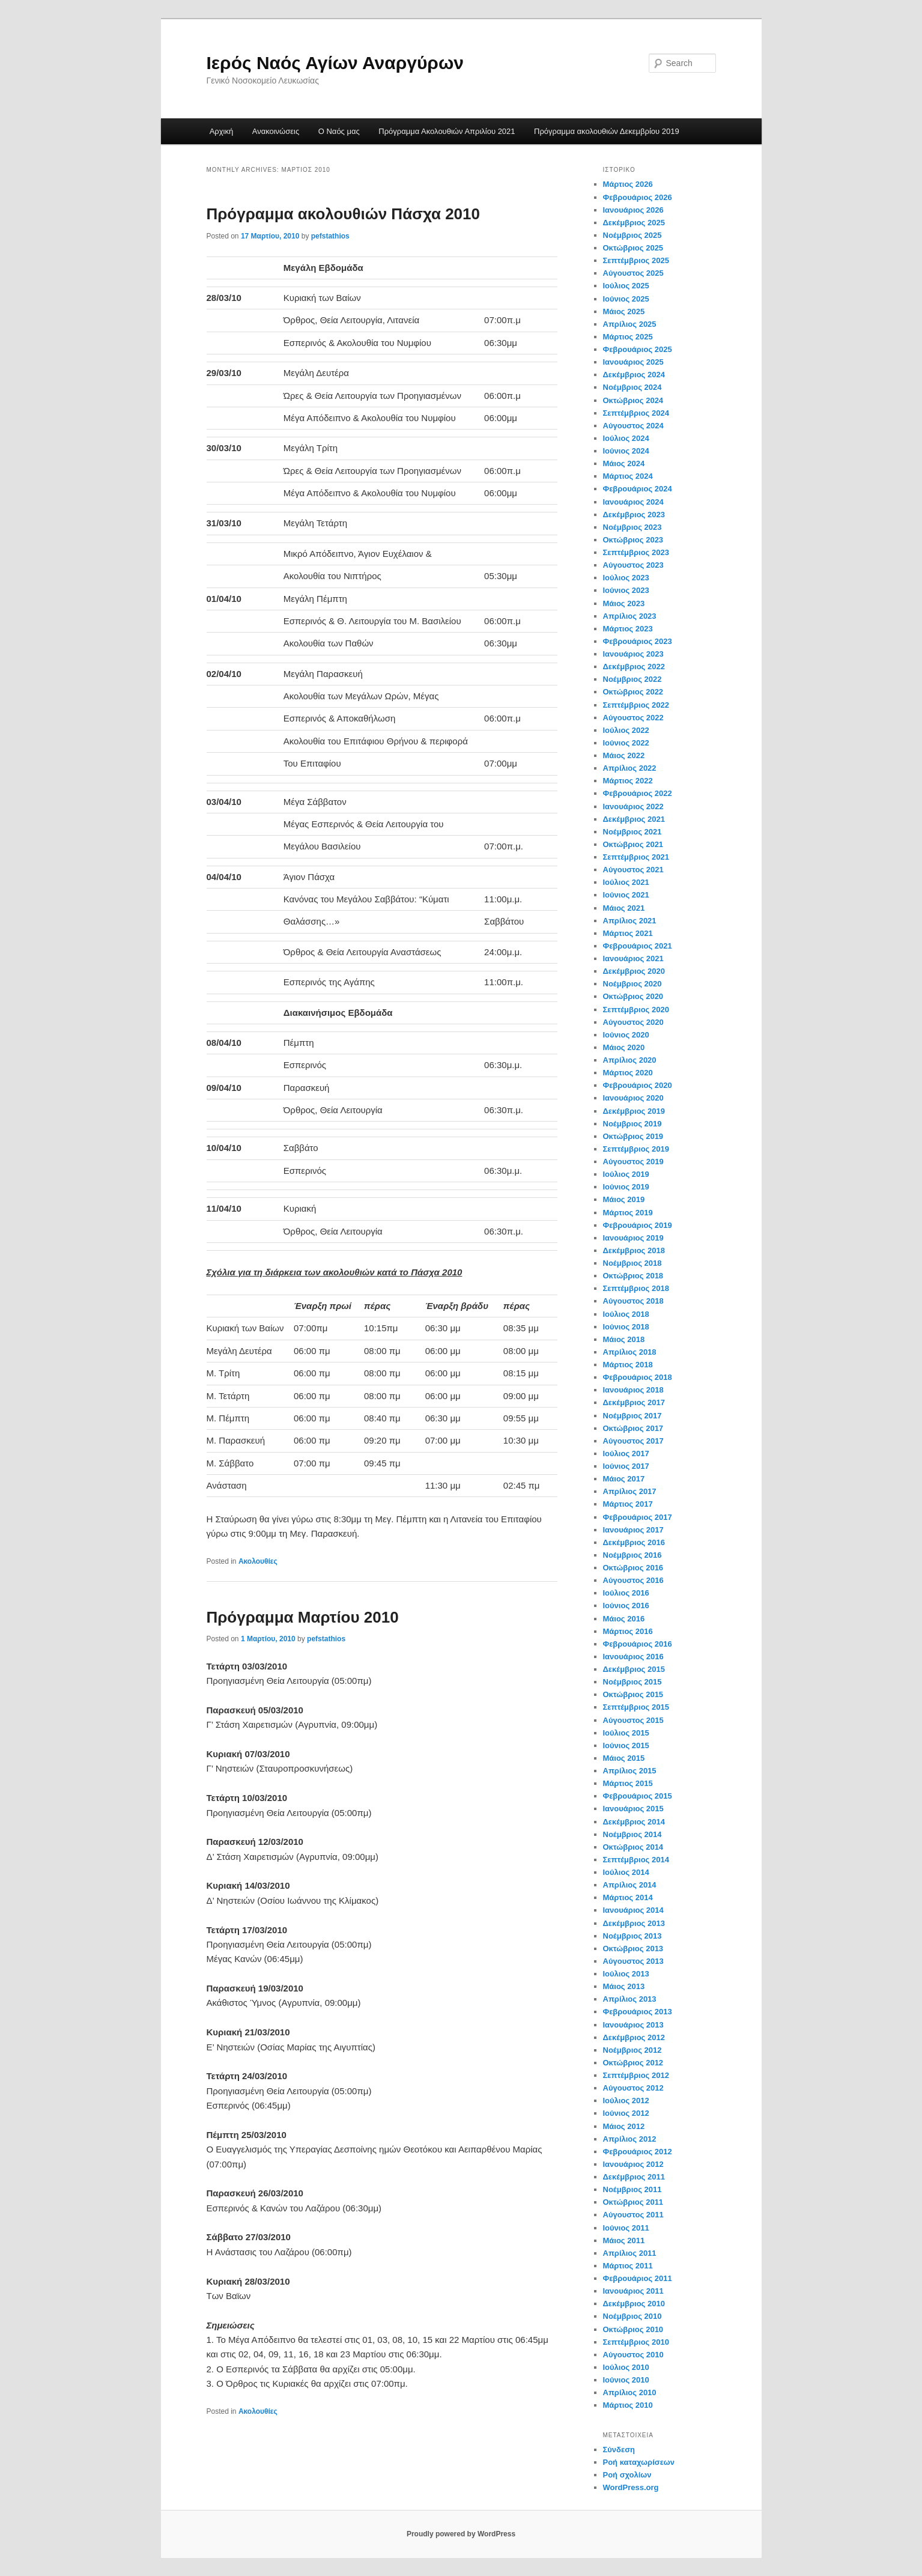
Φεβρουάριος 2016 (637, 1643)
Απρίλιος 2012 (630, 2138)
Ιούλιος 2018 (626, 1314)
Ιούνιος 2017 (626, 1466)
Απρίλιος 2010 (630, 2392)
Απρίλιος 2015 (630, 1770)
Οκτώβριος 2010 (633, 2329)
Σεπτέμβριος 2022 (636, 704)
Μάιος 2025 (624, 311)
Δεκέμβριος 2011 (634, 2176)
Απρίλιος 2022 (630, 768)
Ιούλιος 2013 (626, 1973)
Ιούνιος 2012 (626, 2113)
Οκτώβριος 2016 (633, 1567)
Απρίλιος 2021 (630, 920)
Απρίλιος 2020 (630, 1060)
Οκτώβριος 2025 (633, 247)
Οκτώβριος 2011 (633, 2202)
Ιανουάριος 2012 (633, 2164)
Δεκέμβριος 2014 (634, 1821)
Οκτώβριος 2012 (633, 2062)
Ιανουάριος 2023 (633, 653)
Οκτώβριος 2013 (633, 1948)
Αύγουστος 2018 (633, 1300)
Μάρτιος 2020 (628, 1072)
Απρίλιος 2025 (630, 324)
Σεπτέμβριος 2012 (636, 2075)
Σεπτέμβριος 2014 (636, 1859)
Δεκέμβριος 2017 (634, 1402)
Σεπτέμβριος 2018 (636, 1288)
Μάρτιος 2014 (628, 1897)
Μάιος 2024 (624, 463)
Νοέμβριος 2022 (632, 679)
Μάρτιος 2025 (628, 336)
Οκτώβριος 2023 (633, 539)
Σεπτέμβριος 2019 (636, 1148)
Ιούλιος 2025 (626, 285)
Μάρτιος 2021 (628, 933)
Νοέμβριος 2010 (632, 2316)
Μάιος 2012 (624, 2126)
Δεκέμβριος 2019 (634, 1111)
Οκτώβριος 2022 (633, 691)
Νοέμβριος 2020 (632, 983)
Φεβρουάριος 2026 (637, 197)
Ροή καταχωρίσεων (639, 2462)
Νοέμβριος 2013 (632, 1935)
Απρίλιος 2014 (630, 1884)
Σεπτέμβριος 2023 (636, 552)
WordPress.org (631, 2487)
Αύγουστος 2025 (633, 273)
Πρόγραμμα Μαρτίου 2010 (303, 1617)
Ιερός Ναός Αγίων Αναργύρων (335, 63)
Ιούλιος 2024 (626, 438)
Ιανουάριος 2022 (633, 806)
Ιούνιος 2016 (626, 1605)
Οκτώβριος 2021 (633, 844)
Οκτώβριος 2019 (633, 1136)
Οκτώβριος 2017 (633, 1428)
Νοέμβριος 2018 (632, 1263)
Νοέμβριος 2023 (632, 527)
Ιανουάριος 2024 (633, 501)
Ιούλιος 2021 (626, 882)
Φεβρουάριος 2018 (637, 1377)
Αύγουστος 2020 (633, 1022)
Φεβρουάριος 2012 (637, 2151)
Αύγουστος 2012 (633, 2087)
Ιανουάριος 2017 (633, 1529)
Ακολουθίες (258, 1561)
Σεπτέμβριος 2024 (636, 413)
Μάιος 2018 (624, 1339)
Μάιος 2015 (624, 1758)
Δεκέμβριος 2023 (634, 514)
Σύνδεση (619, 2449)
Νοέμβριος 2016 (632, 1555)
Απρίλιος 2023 (630, 616)
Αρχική (222, 131)
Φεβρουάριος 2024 (637, 488)
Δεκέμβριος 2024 (634, 374)
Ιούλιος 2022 (626, 730)
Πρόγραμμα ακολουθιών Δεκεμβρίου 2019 (606, 131)
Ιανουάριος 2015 (633, 1808)
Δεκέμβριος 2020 (634, 971)
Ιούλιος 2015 (626, 1732)
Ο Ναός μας (339, 131)
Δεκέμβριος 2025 (634, 222)
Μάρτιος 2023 (628, 628)
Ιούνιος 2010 (626, 2379)
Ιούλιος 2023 (626, 577)
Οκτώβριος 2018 (633, 1275)
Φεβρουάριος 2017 (637, 1517)
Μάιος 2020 (624, 1047)
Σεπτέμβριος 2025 (636, 260)
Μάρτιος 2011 (628, 2265)
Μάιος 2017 (624, 1478)
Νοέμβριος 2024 (632, 387)
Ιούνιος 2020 (626, 1034)
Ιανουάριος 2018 (633, 1389)
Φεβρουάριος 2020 (637, 1085)
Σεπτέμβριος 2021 (636, 856)
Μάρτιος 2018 (628, 1364)
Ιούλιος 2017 (626, 1453)
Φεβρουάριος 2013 (637, 2011)
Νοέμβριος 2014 (632, 1834)
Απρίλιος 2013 (630, 1998)
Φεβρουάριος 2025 (637, 349)
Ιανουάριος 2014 (633, 1910)
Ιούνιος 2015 (626, 1745)
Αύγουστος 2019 (633, 1161)
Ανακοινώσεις (276, 131)
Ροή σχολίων (627, 2474)
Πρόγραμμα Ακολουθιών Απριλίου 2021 (446, 131)
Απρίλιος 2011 (630, 2253)
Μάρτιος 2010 (628, 2405)
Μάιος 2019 (624, 1199)
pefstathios (330, 236)
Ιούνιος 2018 (626, 1326)
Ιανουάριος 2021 (633, 958)
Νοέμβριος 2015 (632, 1681)
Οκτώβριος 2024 (633, 400)
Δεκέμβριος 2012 (634, 2037)
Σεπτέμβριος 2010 (636, 2342)
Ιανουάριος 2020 (633, 1097)
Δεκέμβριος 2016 (634, 1542)
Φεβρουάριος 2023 (637, 641)
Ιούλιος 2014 (626, 1872)
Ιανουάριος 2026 (633, 209)
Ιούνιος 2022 (626, 742)
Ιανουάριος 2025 (633, 361)
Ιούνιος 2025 (626, 298)
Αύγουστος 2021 (633, 869)
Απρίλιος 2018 (630, 1351)
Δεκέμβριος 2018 (634, 1250)
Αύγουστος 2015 (633, 1720)
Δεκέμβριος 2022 (634, 666)
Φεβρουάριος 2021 (637, 945)
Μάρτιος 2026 (628, 184)
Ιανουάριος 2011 (633, 2290)
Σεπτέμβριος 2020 (636, 1009)
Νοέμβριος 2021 (632, 831)
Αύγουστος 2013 (633, 1961)
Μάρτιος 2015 (628, 1783)
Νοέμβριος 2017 (632, 1415)
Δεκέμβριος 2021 (634, 819)
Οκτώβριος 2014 (633, 1847)
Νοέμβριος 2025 (632, 235)
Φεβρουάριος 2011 (637, 2278)
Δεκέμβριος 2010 (634, 2303)
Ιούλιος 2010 (626, 2367)
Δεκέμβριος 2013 (634, 1923)
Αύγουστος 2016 (633, 1580)
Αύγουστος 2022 (633, 717)
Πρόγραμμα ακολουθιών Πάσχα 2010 (344, 214)
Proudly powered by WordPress (461, 2534)
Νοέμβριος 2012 (632, 2050)
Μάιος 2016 (624, 1618)
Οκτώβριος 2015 (633, 1694)
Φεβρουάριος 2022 (637, 793)
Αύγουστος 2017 (633, 1440)
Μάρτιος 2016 (628, 1631)
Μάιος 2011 (624, 2240)
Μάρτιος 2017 (628, 1503)
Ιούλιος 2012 (626, 2100)
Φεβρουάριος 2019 (637, 1225)
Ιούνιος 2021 (626, 894)
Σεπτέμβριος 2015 (636, 1707)
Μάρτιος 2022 (628, 780)
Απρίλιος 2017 (630, 1491)
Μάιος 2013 (624, 1986)
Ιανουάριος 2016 (633, 1656)
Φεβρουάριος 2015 (637, 1795)
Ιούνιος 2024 (626, 450)
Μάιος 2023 (624, 603)
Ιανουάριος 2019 (633, 1237)
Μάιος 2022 (624, 755)
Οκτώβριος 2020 (633, 996)
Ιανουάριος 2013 (633, 2024)
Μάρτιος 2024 (628, 476)
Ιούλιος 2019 (626, 1174)
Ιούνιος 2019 (626, 1186)
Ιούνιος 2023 (626, 590)
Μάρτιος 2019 (628, 1212)
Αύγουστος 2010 (633, 2354)
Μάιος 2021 (624, 908)
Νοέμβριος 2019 (632, 1123)
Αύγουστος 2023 (633, 565)
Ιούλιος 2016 (626, 1592)
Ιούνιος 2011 (626, 2227)
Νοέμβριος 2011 (632, 2189)
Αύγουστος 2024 (633, 425)
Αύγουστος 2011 (633, 2214)
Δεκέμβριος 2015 (634, 1669)
